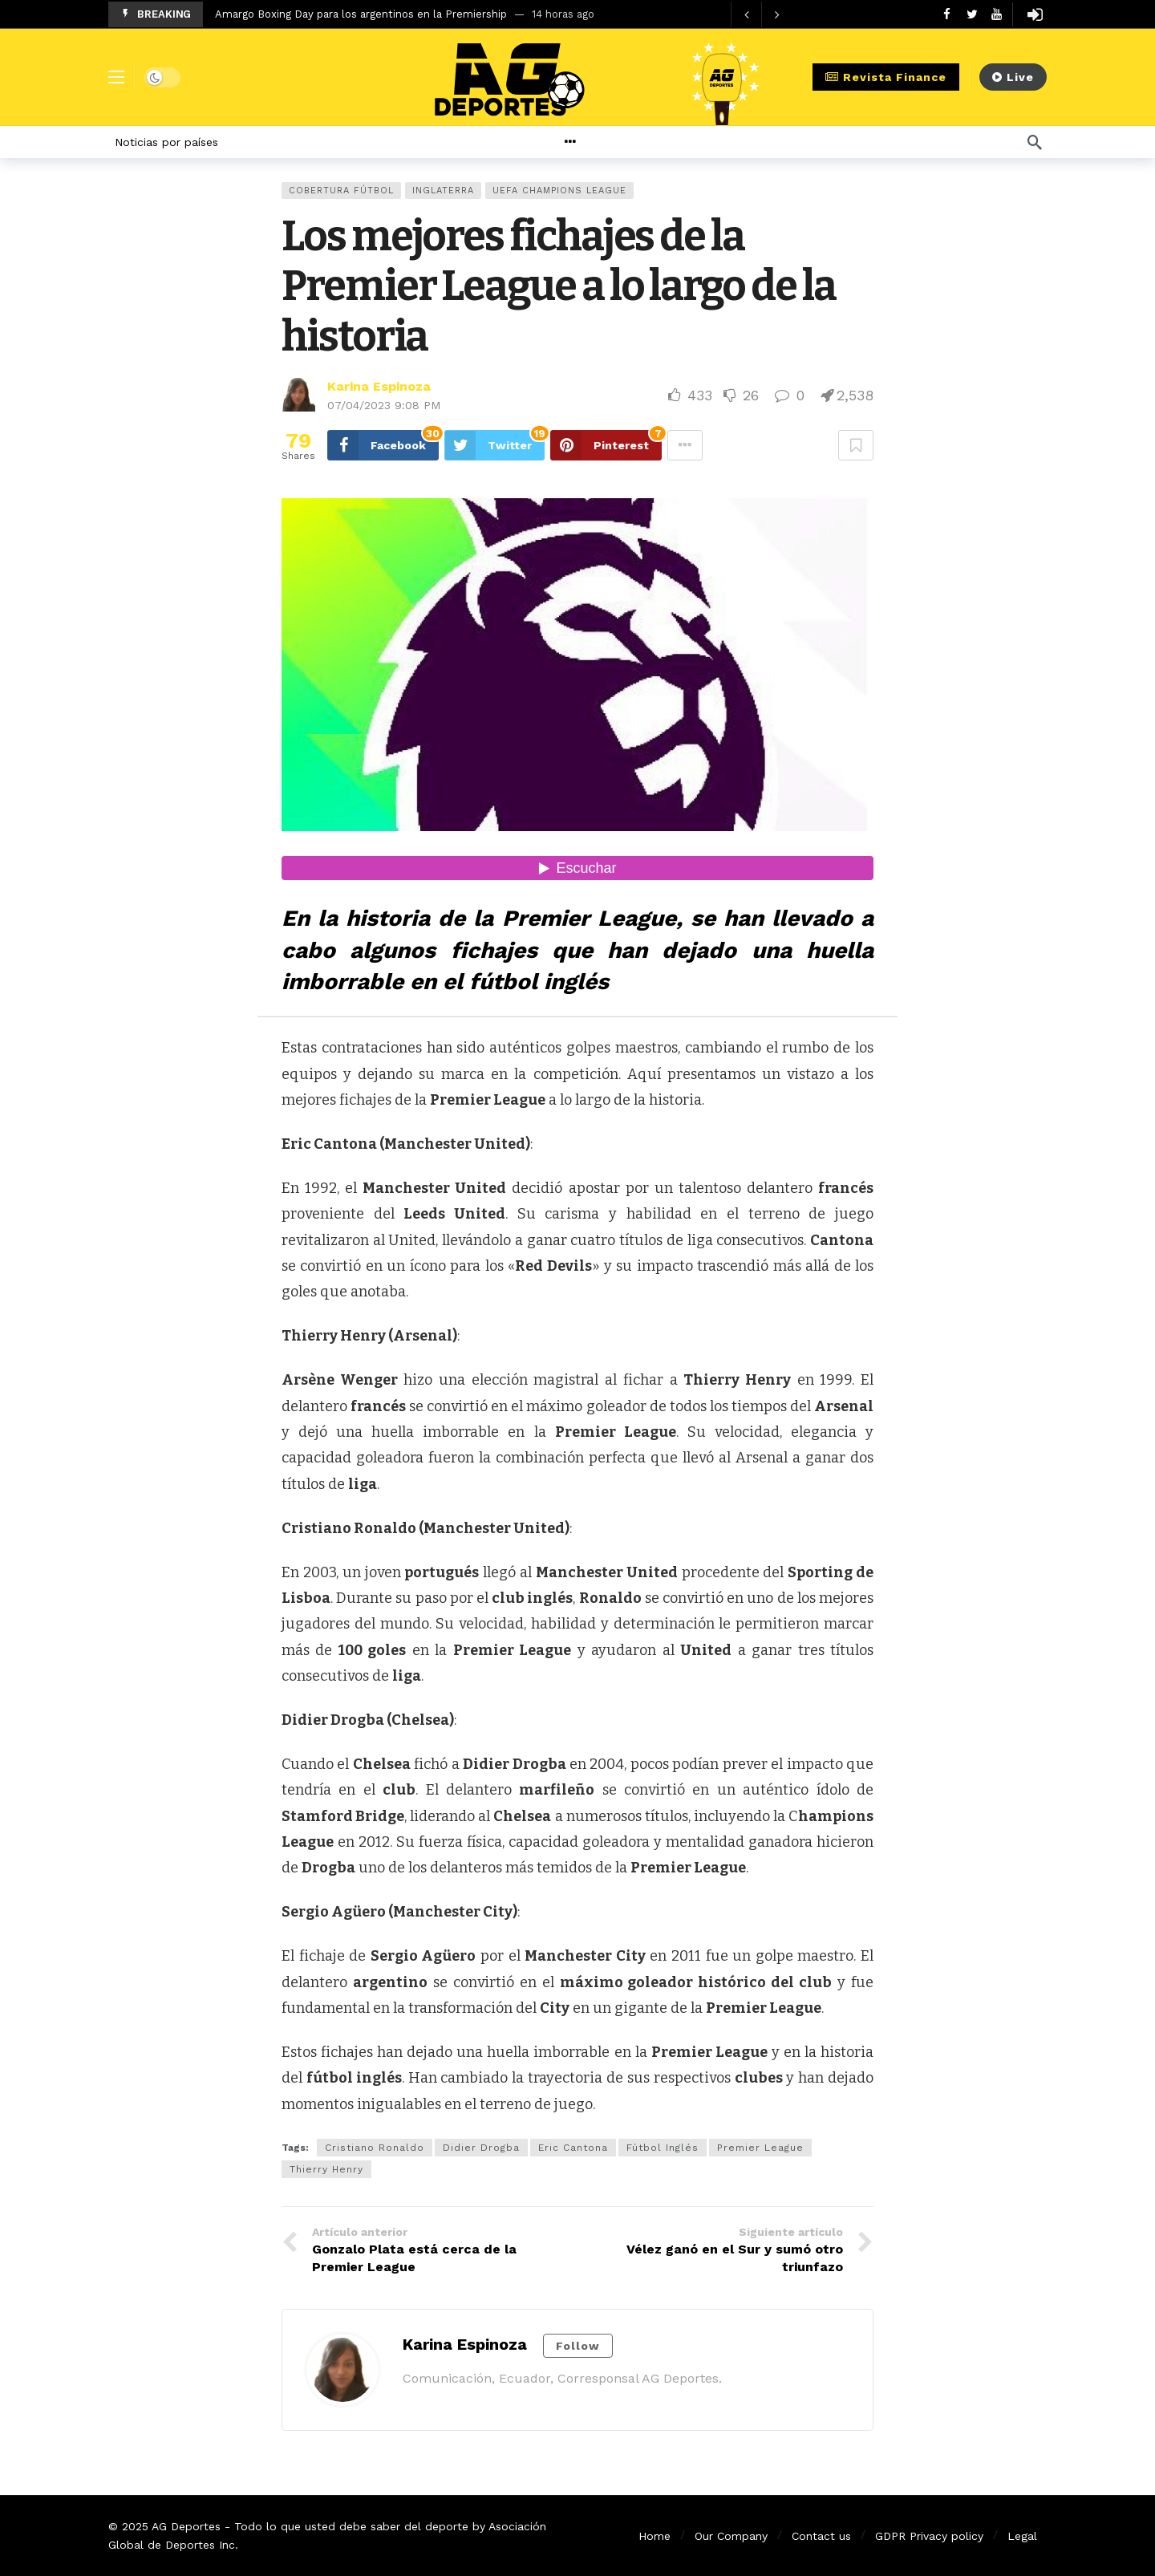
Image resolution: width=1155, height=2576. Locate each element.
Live (1013, 77)
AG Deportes (186, 2526)
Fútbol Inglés (662, 2147)
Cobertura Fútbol (341, 190)
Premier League (760, 2147)
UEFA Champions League (559, 190)
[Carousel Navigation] (761, 14)
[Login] (1035, 14)
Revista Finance (885, 77)
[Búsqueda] (1035, 142)
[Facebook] (947, 14)
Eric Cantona (573, 2147)
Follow (578, 2345)
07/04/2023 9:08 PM (383, 405)
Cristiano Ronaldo (374, 2147)
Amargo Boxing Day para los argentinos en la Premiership (361, 14)
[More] (608, 142)
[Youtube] (997, 14)
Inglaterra (443, 190)
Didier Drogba (481, 2147)
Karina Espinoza (379, 386)
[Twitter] (972, 14)
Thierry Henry (326, 2169)
